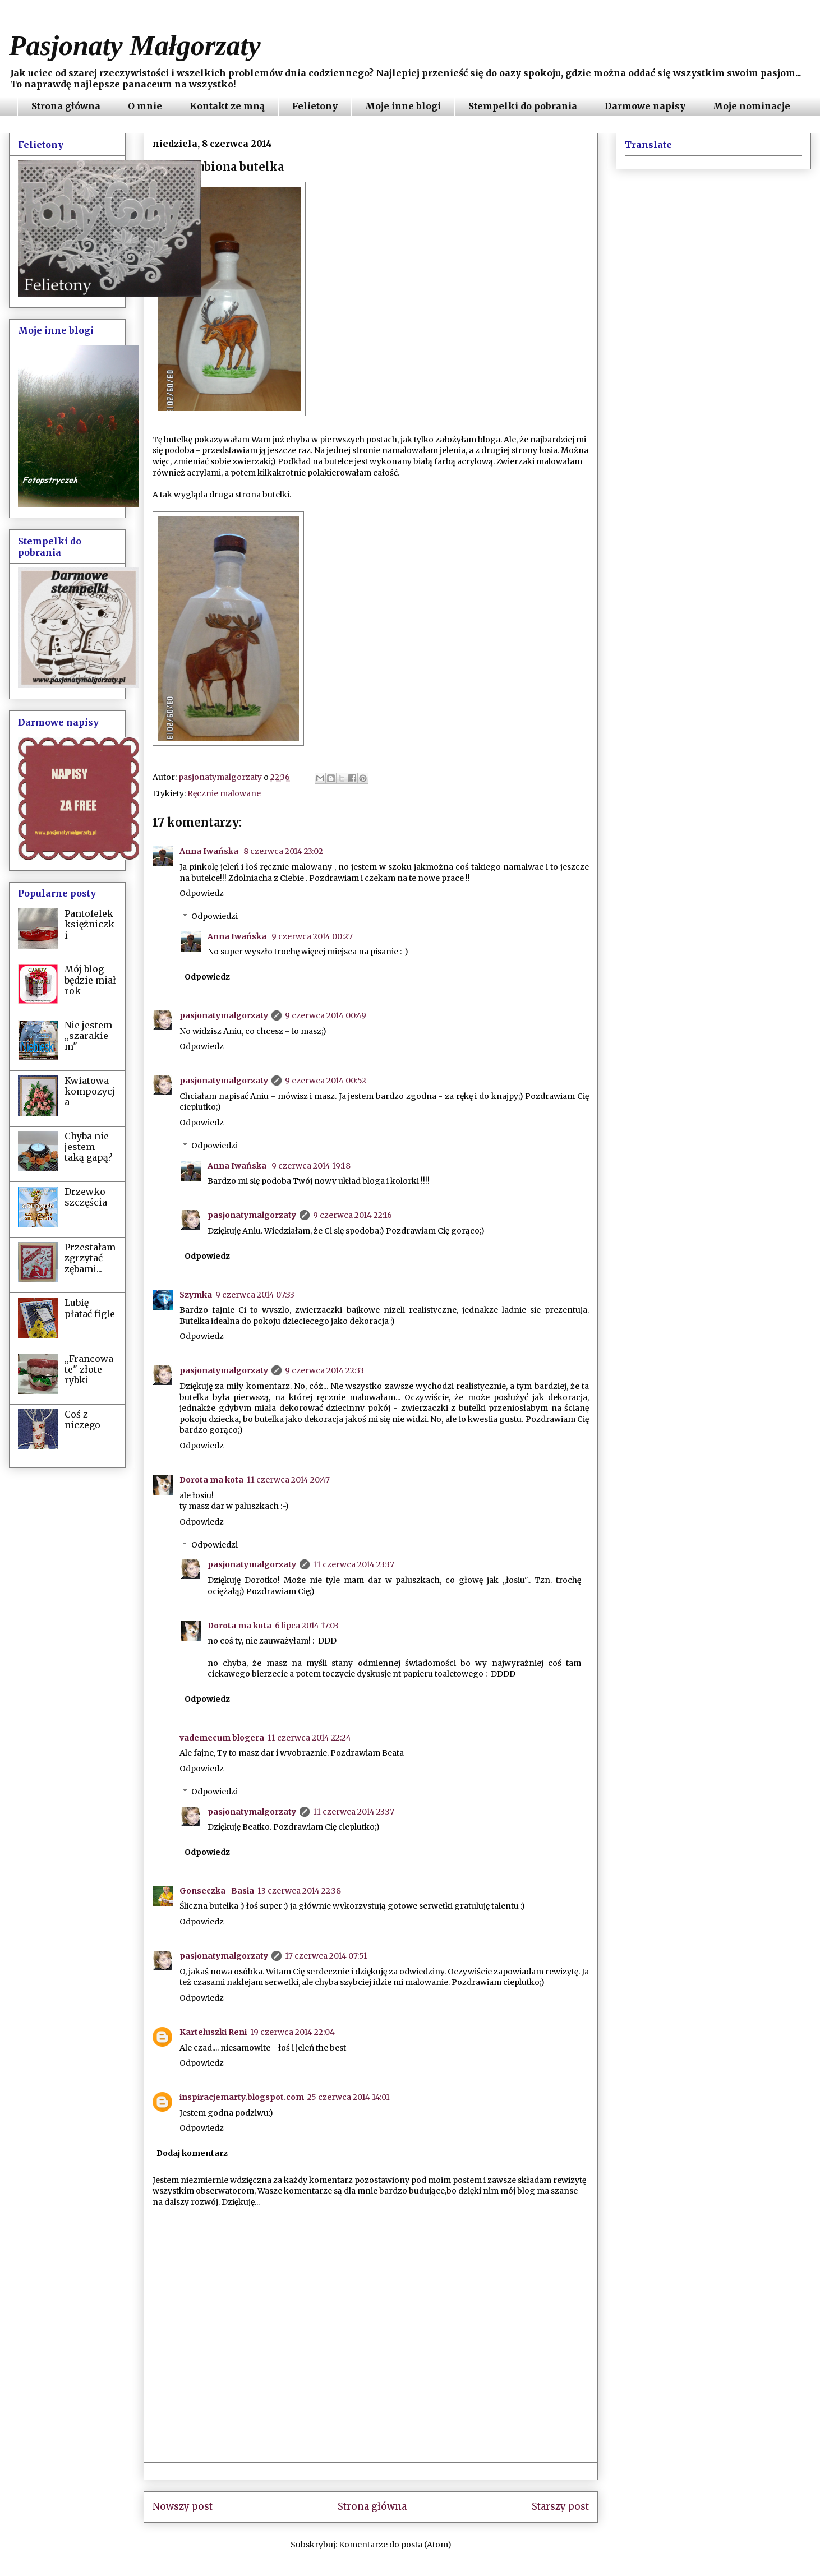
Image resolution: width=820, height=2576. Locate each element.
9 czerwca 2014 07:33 (254, 1295)
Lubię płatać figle (90, 1308)
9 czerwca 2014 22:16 (352, 1215)
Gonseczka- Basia (216, 1891)
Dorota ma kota (211, 1480)
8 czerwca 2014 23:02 (283, 851)
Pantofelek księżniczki (89, 924)
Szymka (195, 1295)
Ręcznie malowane (224, 793)
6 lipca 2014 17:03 (307, 1626)
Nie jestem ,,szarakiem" (88, 1035)
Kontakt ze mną (227, 106)
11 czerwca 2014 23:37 (353, 1564)
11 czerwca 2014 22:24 (309, 1738)
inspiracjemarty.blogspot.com (241, 2097)
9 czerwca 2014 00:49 (325, 1015)
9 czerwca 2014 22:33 (324, 1370)
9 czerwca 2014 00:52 (325, 1080)
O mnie (145, 106)
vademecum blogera (221, 1738)
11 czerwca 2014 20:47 (288, 1480)
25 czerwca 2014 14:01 (348, 2097)
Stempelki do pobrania (522, 106)
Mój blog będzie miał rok (90, 979)
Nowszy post (183, 2506)
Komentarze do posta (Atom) (395, 2545)
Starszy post (560, 2506)
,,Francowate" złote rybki (89, 1369)
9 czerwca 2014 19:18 (311, 1166)
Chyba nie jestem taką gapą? (89, 1146)
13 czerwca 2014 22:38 (299, 1891)
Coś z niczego (82, 1419)
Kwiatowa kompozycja (90, 1091)
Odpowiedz (201, 893)
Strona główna (65, 106)
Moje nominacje (751, 106)
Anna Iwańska (209, 851)
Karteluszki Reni (213, 2032)
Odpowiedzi (214, 916)
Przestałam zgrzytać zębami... (90, 1257)
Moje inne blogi (403, 106)
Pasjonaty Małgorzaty (135, 45)
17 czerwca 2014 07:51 (326, 1956)
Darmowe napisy (645, 106)
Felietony (315, 106)
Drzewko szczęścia (86, 1197)
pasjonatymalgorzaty (223, 1015)
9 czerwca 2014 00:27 (312, 936)
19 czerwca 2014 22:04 (292, 2032)
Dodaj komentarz (192, 2153)
